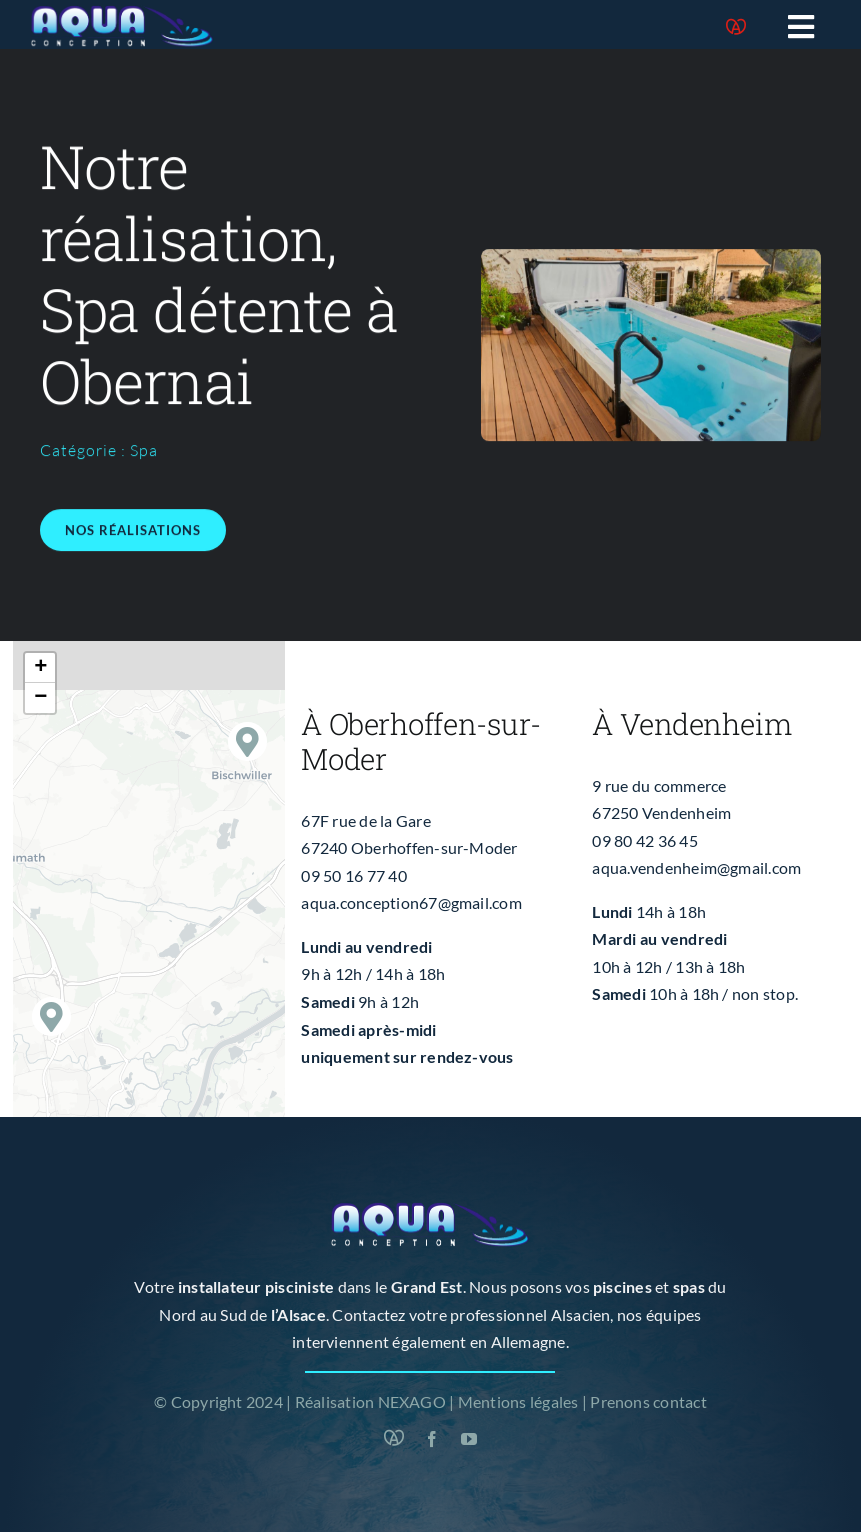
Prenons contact (648, 1401)
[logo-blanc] (122, 12)
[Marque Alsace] (736, 27)
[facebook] (432, 1439)
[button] (247, 741)
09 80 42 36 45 (644, 840)
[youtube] (469, 1439)
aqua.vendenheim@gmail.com (696, 867)
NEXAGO (412, 1401)
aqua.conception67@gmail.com (411, 902)
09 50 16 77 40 (353, 875)
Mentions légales (518, 1401)
